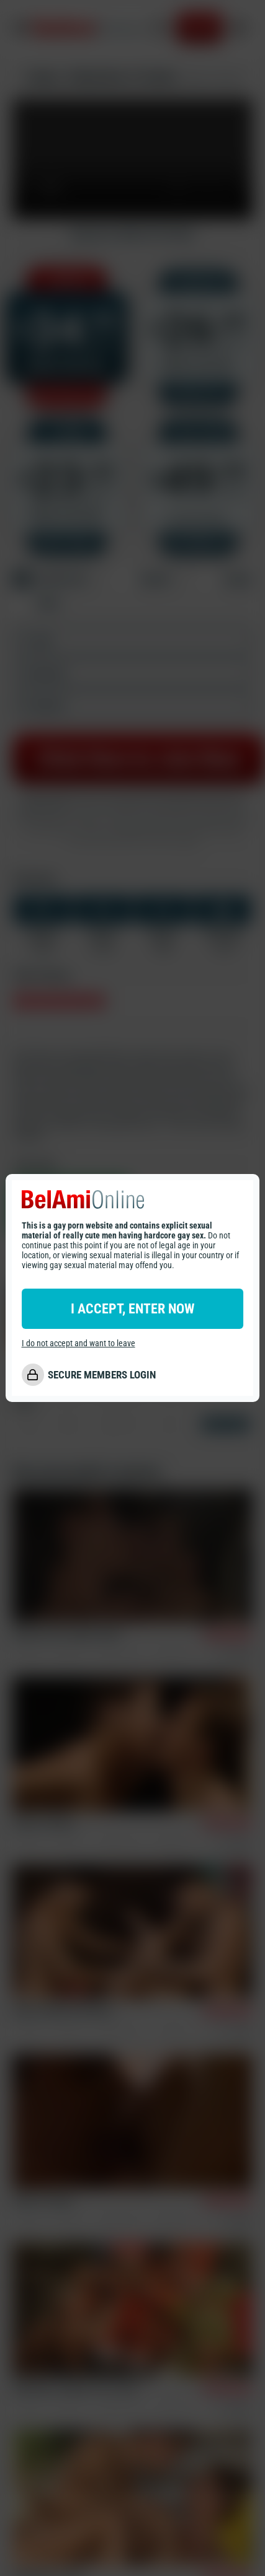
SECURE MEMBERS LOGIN (102, 1375)
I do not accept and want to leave (78, 1343)
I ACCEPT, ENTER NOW (132, 1308)
